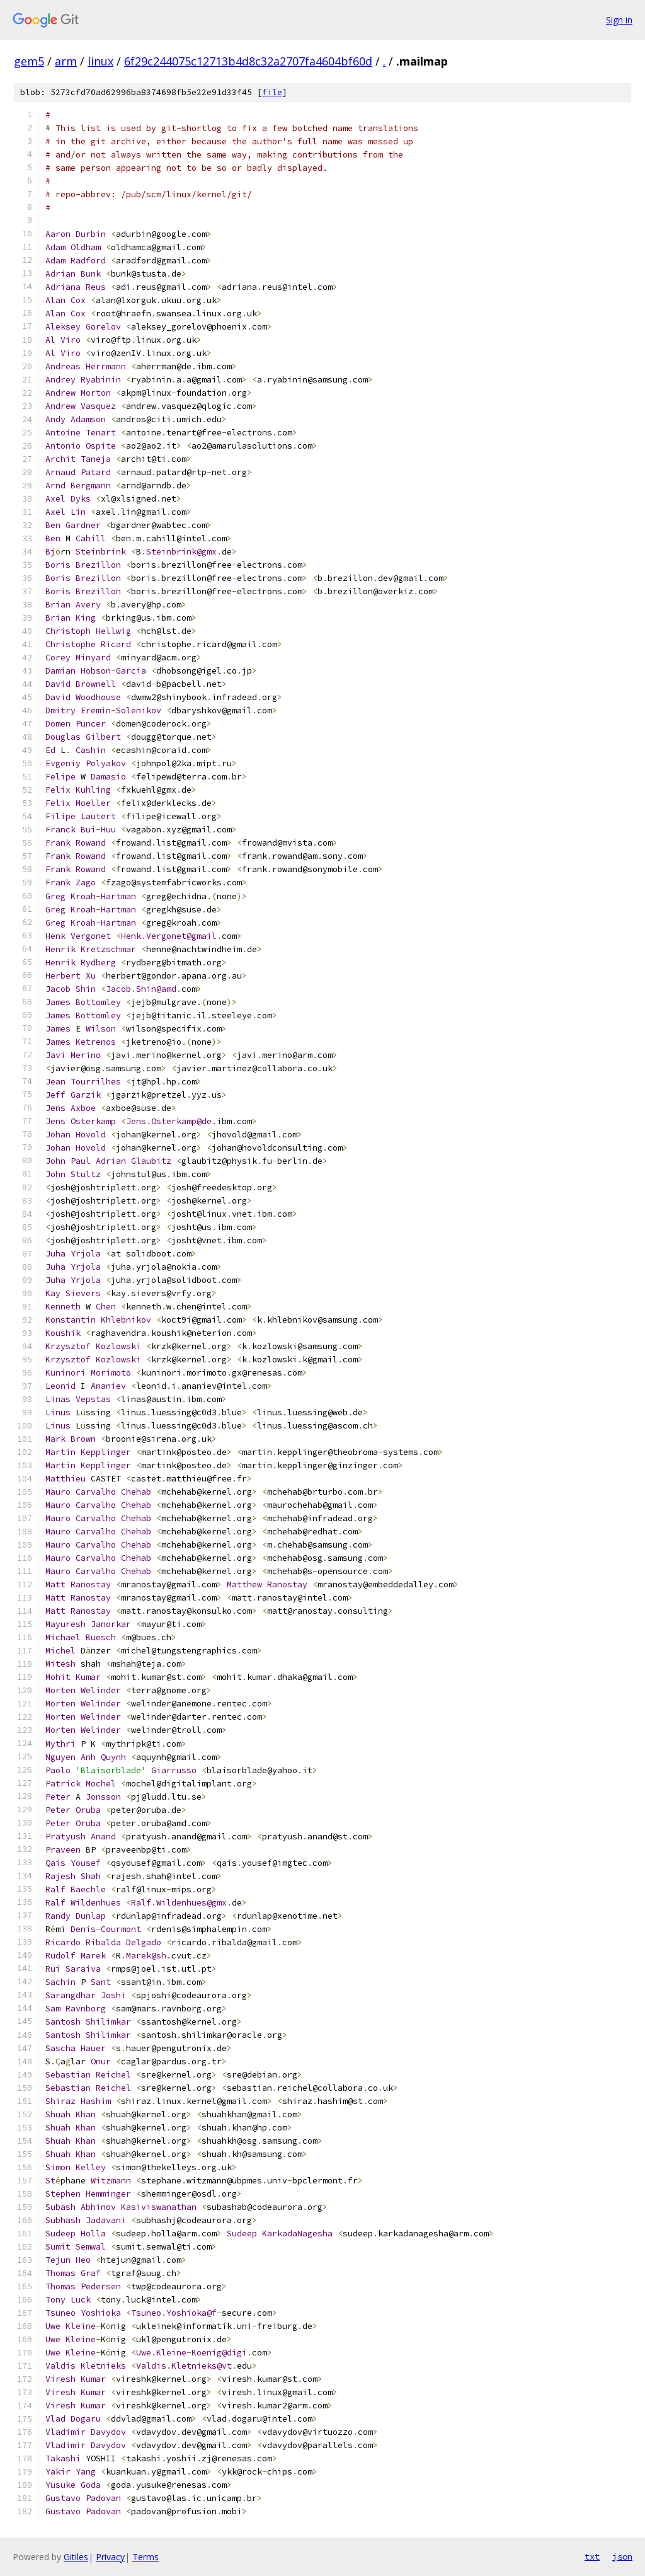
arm (66, 61)
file (272, 92)
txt (592, 2556)
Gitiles (76, 2557)
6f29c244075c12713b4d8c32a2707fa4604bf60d (248, 61)
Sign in (619, 20)
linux (100, 61)
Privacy (110, 2557)
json (622, 2556)
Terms (145, 2557)
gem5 (29, 61)
